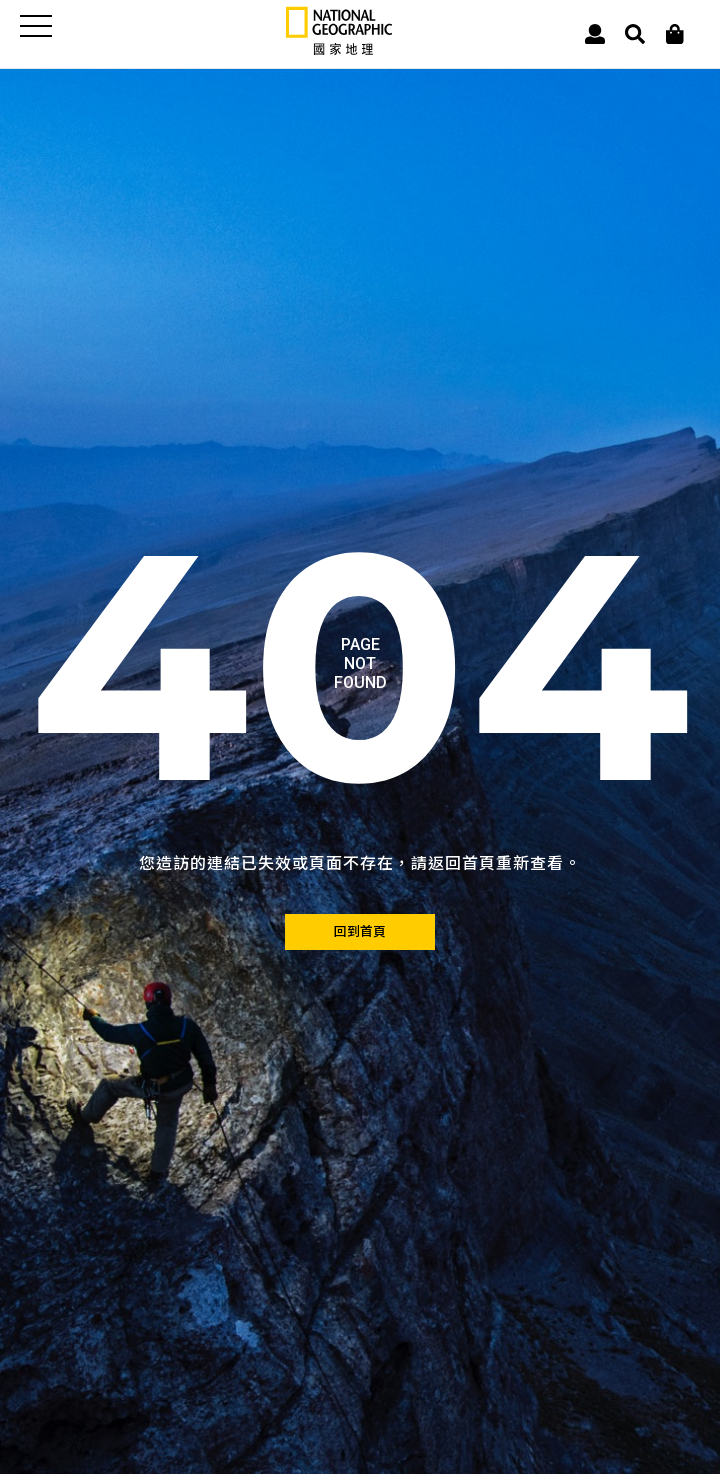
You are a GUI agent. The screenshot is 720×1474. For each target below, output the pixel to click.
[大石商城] (675, 35)
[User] (595, 35)
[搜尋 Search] (635, 35)
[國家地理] (339, 50)
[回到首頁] (360, 932)
